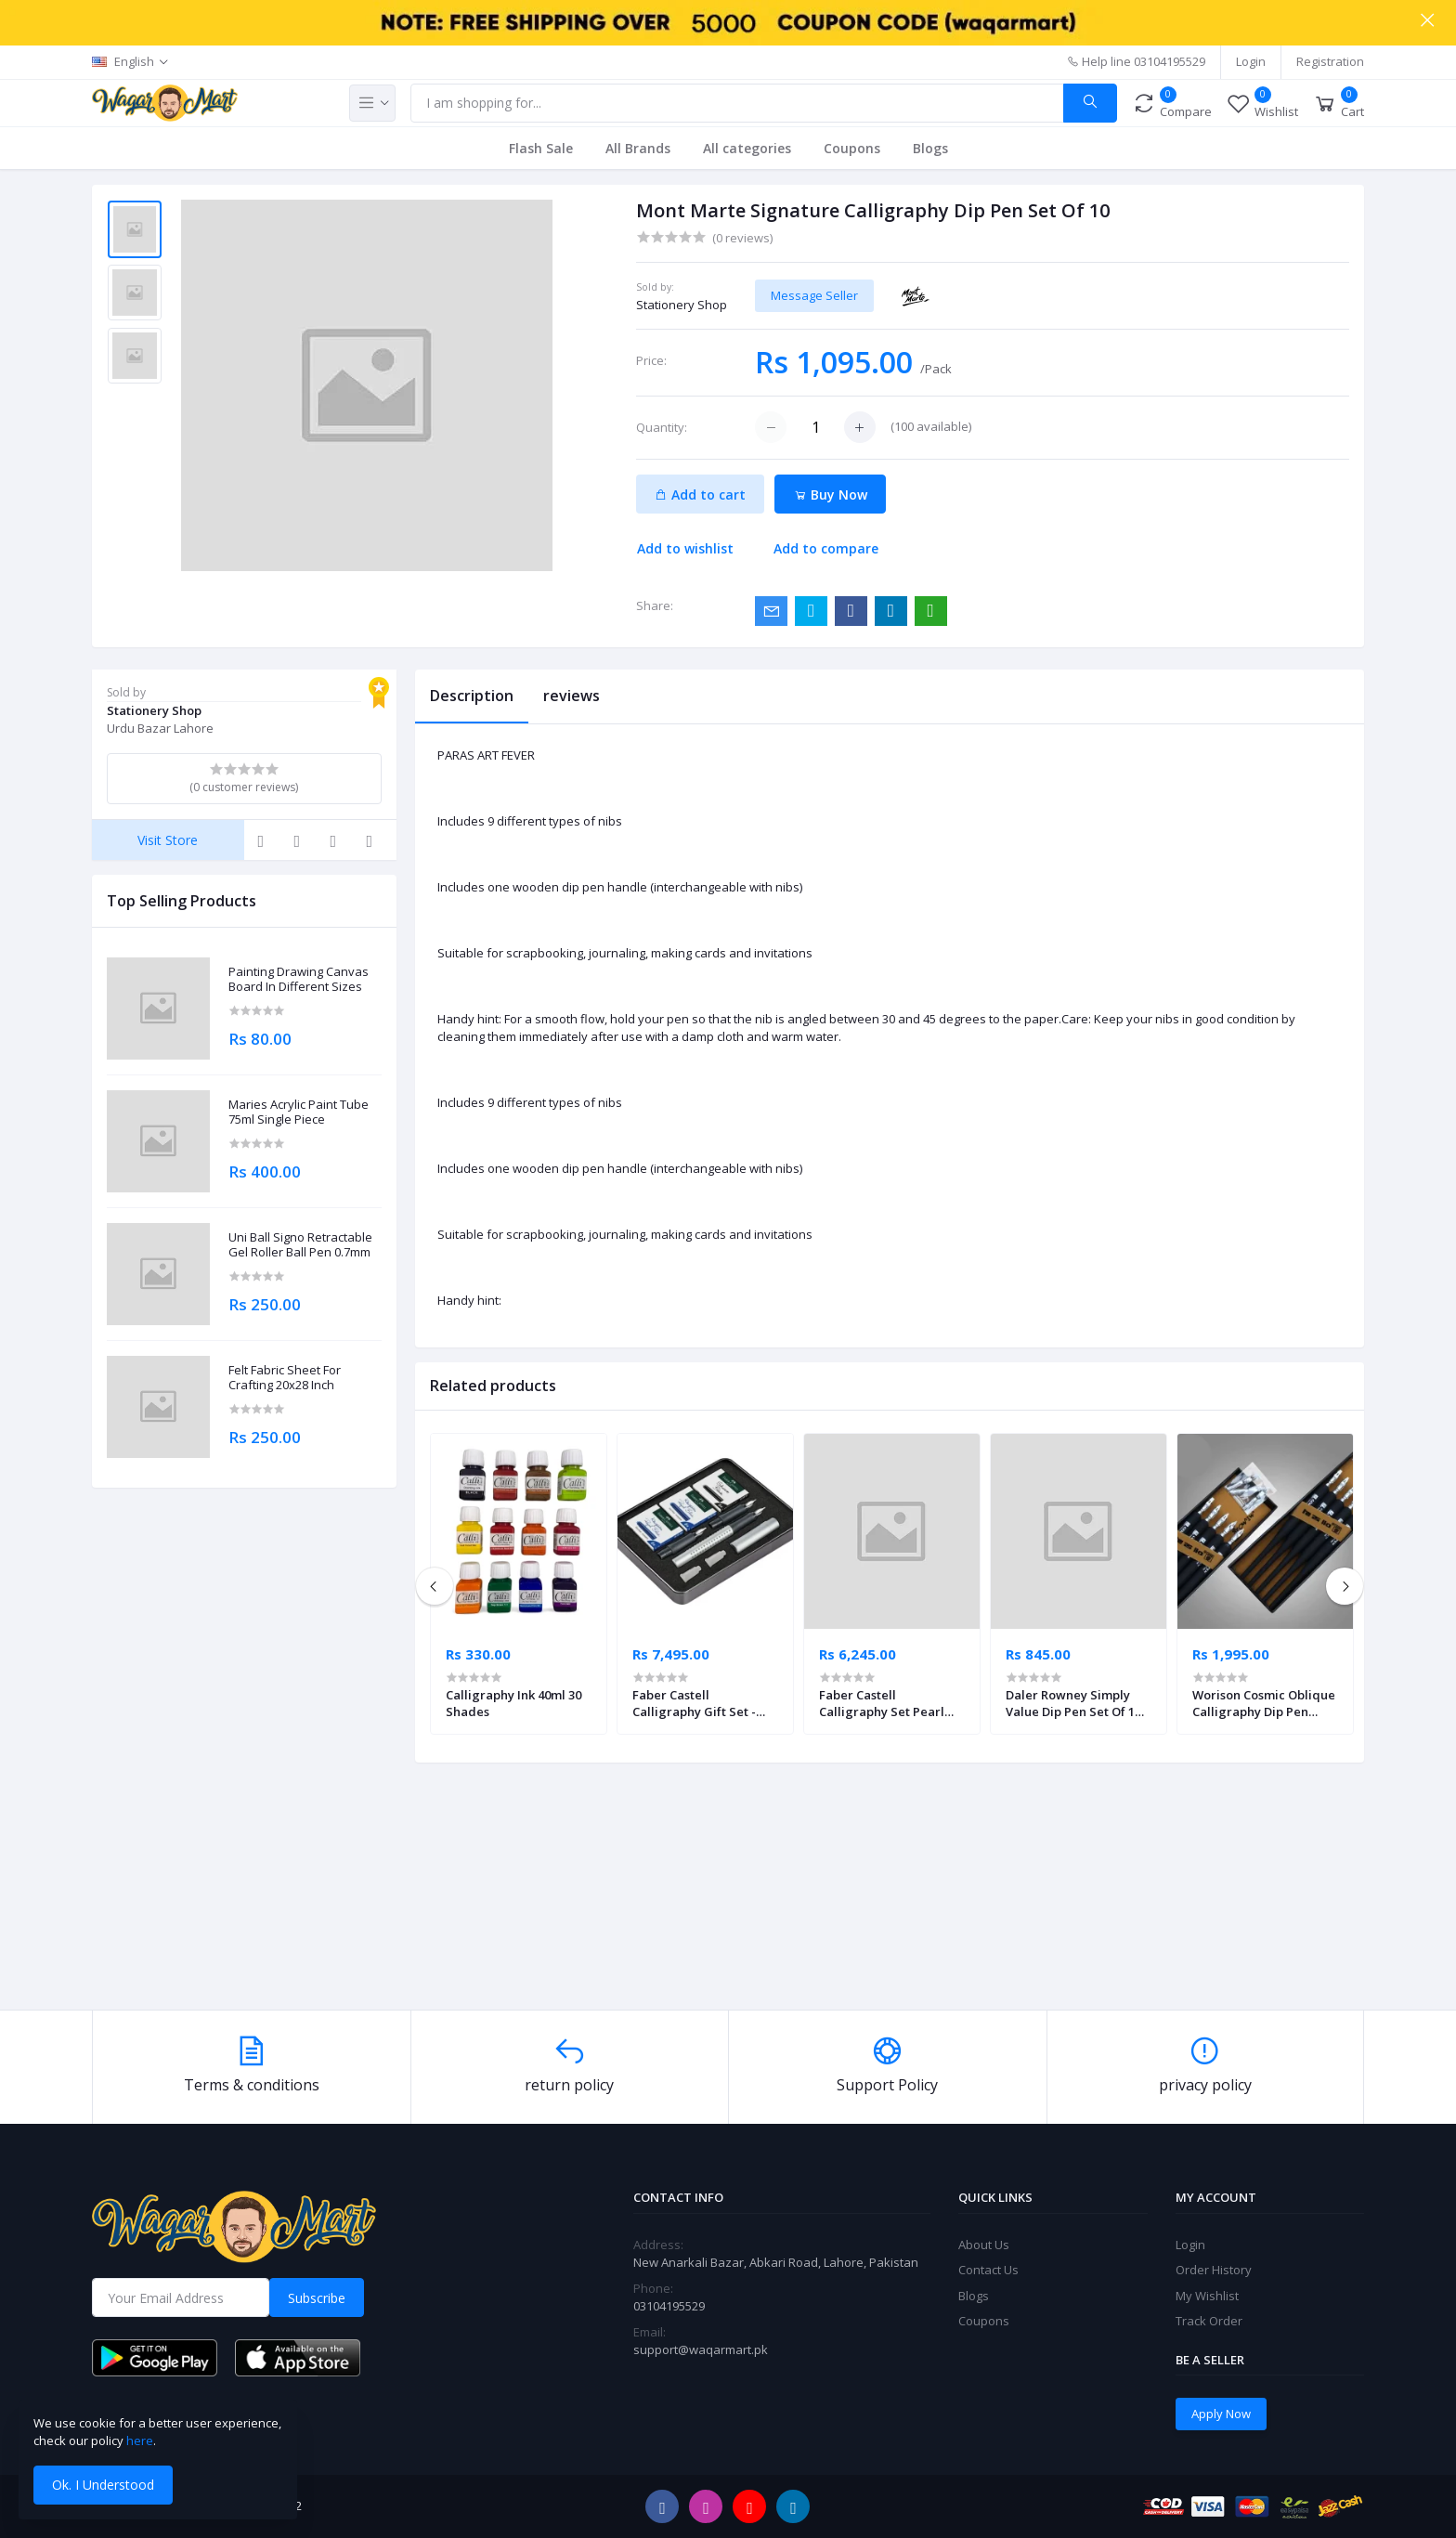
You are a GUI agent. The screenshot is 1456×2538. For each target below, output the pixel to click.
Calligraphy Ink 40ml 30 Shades (513, 1703)
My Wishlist (1207, 2295)
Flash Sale (541, 148)
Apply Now (1221, 2413)
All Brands (637, 148)
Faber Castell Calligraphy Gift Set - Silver (694, 1703)
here (139, 2440)
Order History (1214, 2269)
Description (472, 695)
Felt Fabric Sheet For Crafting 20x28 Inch (284, 1377)
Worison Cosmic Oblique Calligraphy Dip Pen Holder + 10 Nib (1263, 1703)
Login (1251, 61)
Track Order (1209, 2320)
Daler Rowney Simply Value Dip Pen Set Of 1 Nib (1070, 1703)
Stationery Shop (681, 304)
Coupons (852, 148)
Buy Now (830, 494)
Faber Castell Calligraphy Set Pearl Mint (881, 1703)
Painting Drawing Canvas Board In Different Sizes (298, 979)
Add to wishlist (685, 548)
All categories (747, 148)
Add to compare (826, 548)
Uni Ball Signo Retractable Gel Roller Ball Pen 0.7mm (300, 1244)
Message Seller (814, 295)
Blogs (930, 148)
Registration (1330, 61)
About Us (983, 2244)
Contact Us (988, 2269)
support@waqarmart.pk (700, 2349)
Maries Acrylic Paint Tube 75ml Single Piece (298, 1112)
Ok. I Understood (103, 2484)
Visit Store (167, 840)
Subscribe (316, 2298)
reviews (571, 695)
